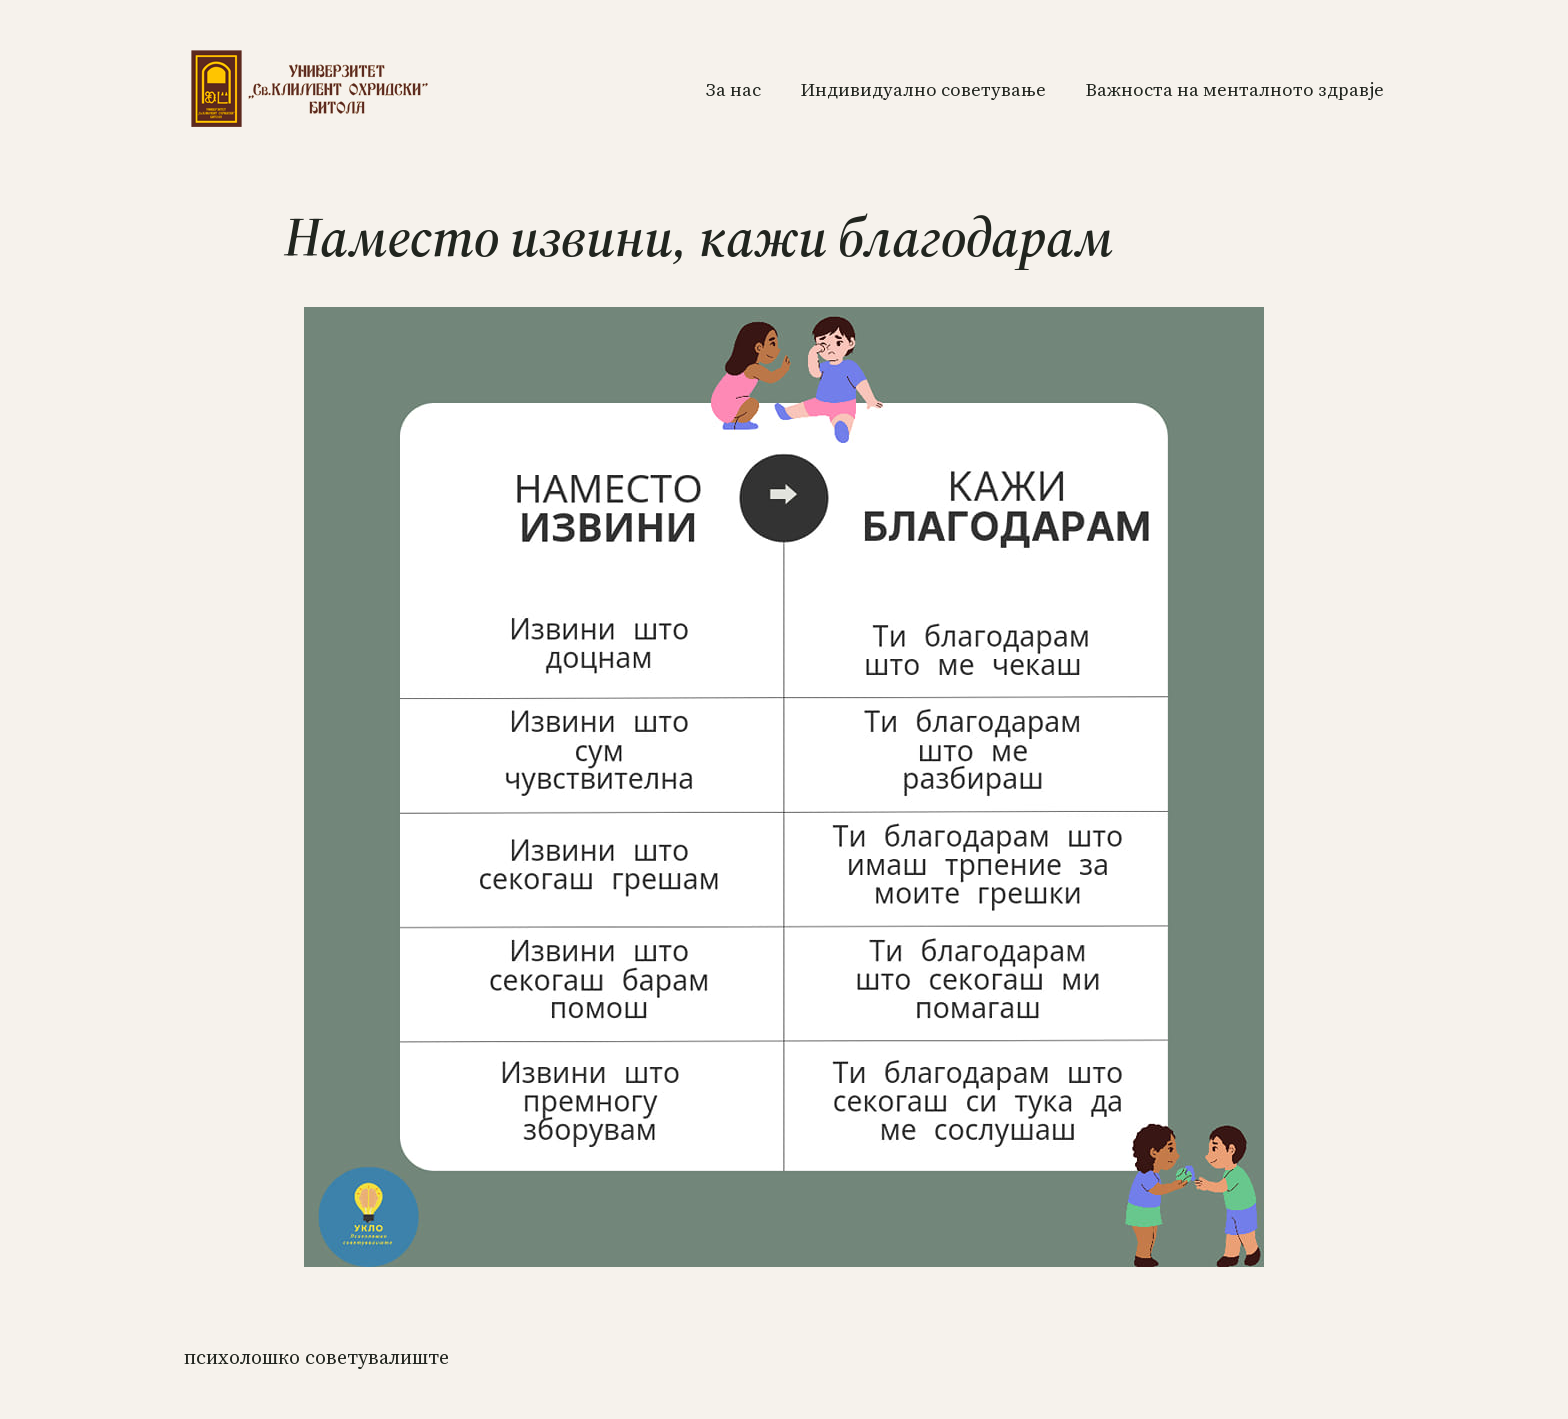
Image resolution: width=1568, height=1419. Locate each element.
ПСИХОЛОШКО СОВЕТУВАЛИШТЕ (316, 1357)
